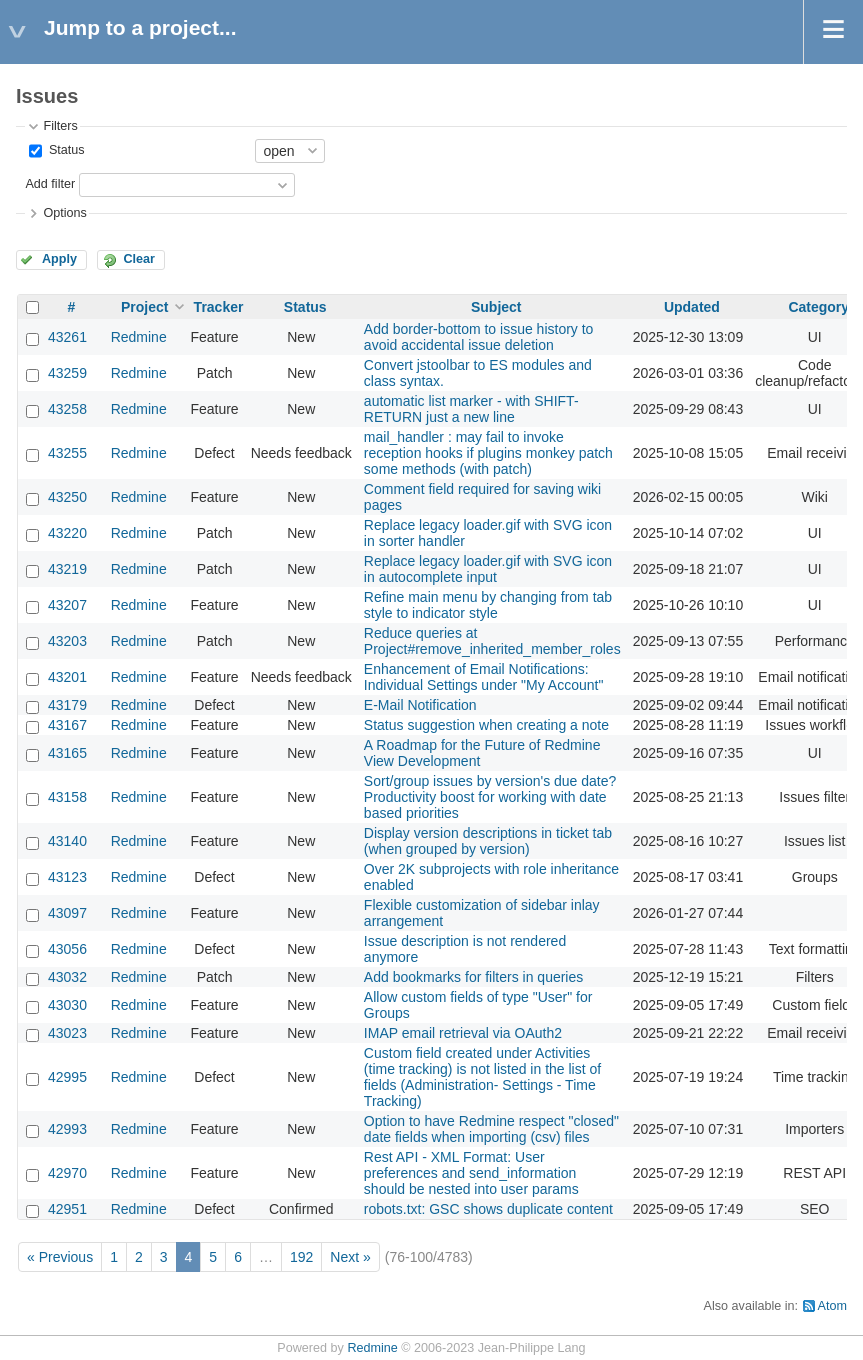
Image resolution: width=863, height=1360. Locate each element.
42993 (67, 1129)
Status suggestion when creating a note (486, 725)
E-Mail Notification (420, 705)
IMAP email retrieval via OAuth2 (463, 1033)
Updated (692, 307)
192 (301, 1257)
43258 (67, 409)
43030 (67, 1005)
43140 (67, 841)
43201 (67, 677)
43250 (67, 497)
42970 (67, 1173)
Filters (60, 126)
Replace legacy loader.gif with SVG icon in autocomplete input (488, 569)
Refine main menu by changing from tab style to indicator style (488, 605)
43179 (67, 705)
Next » (350, 1257)
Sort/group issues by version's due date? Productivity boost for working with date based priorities (490, 797)
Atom (832, 1306)
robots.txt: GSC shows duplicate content (488, 1209)
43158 (67, 797)
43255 (67, 453)
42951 (67, 1209)
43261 (67, 337)
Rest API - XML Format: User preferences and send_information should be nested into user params (471, 1173)
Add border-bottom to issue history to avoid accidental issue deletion (479, 337)
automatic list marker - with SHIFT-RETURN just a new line (471, 409)
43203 (67, 641)
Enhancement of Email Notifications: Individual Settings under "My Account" (484, 677)
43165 (67, 753)
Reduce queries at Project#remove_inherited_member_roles (492, 641)
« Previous (60, 1257)
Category (818, 307)
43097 (67, 913)
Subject (496, 307)
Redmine (139, 337)
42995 (67, 1077)
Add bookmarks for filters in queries (473, 977)
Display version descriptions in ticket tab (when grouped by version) (488, 841)
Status (64, 150)
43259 (67, 373)
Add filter (50, 184)
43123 (67, 877)
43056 (67, 949)
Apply (59, 259)
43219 (67, 569)
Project (144, 307)
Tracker (219, 307)
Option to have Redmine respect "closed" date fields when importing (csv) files (491, 1129)
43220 (67, 533)
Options (64, 213)
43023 (67, 1033)
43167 (67, 725)
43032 (67, 977)
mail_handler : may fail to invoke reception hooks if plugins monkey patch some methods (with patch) (488, 453)
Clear (139, 259)
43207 (67, 605)
